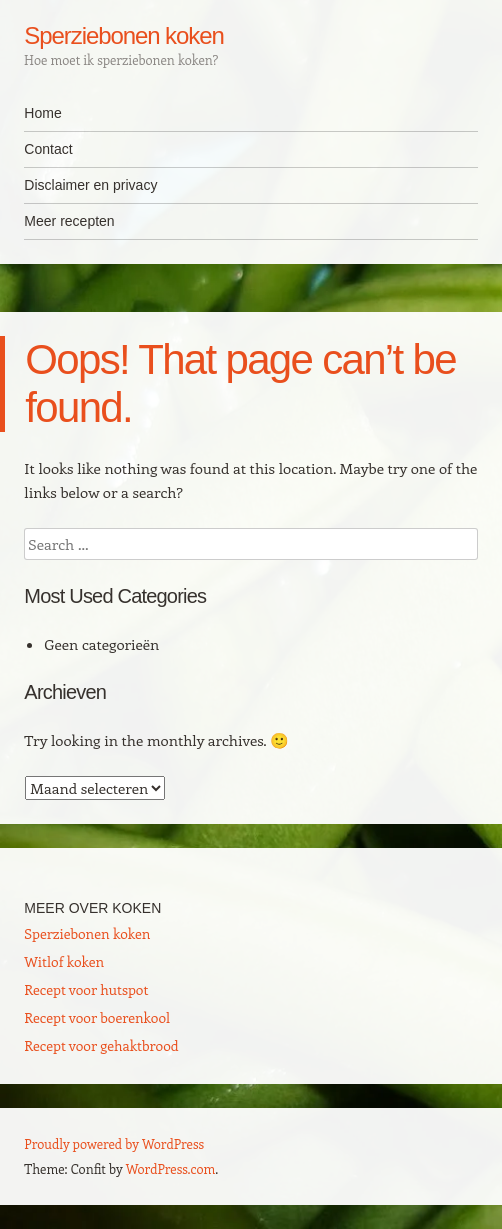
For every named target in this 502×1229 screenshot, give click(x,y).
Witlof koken (64, 961)
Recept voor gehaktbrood (101, 1045)
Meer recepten (69, 221)
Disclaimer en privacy (90, 185)
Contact (48, 149)
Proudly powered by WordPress (114, 1143)
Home (42, 113)
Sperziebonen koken (123, 35)
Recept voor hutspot (86, 989)
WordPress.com (171, 1168)
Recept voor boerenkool (97, 1017)
